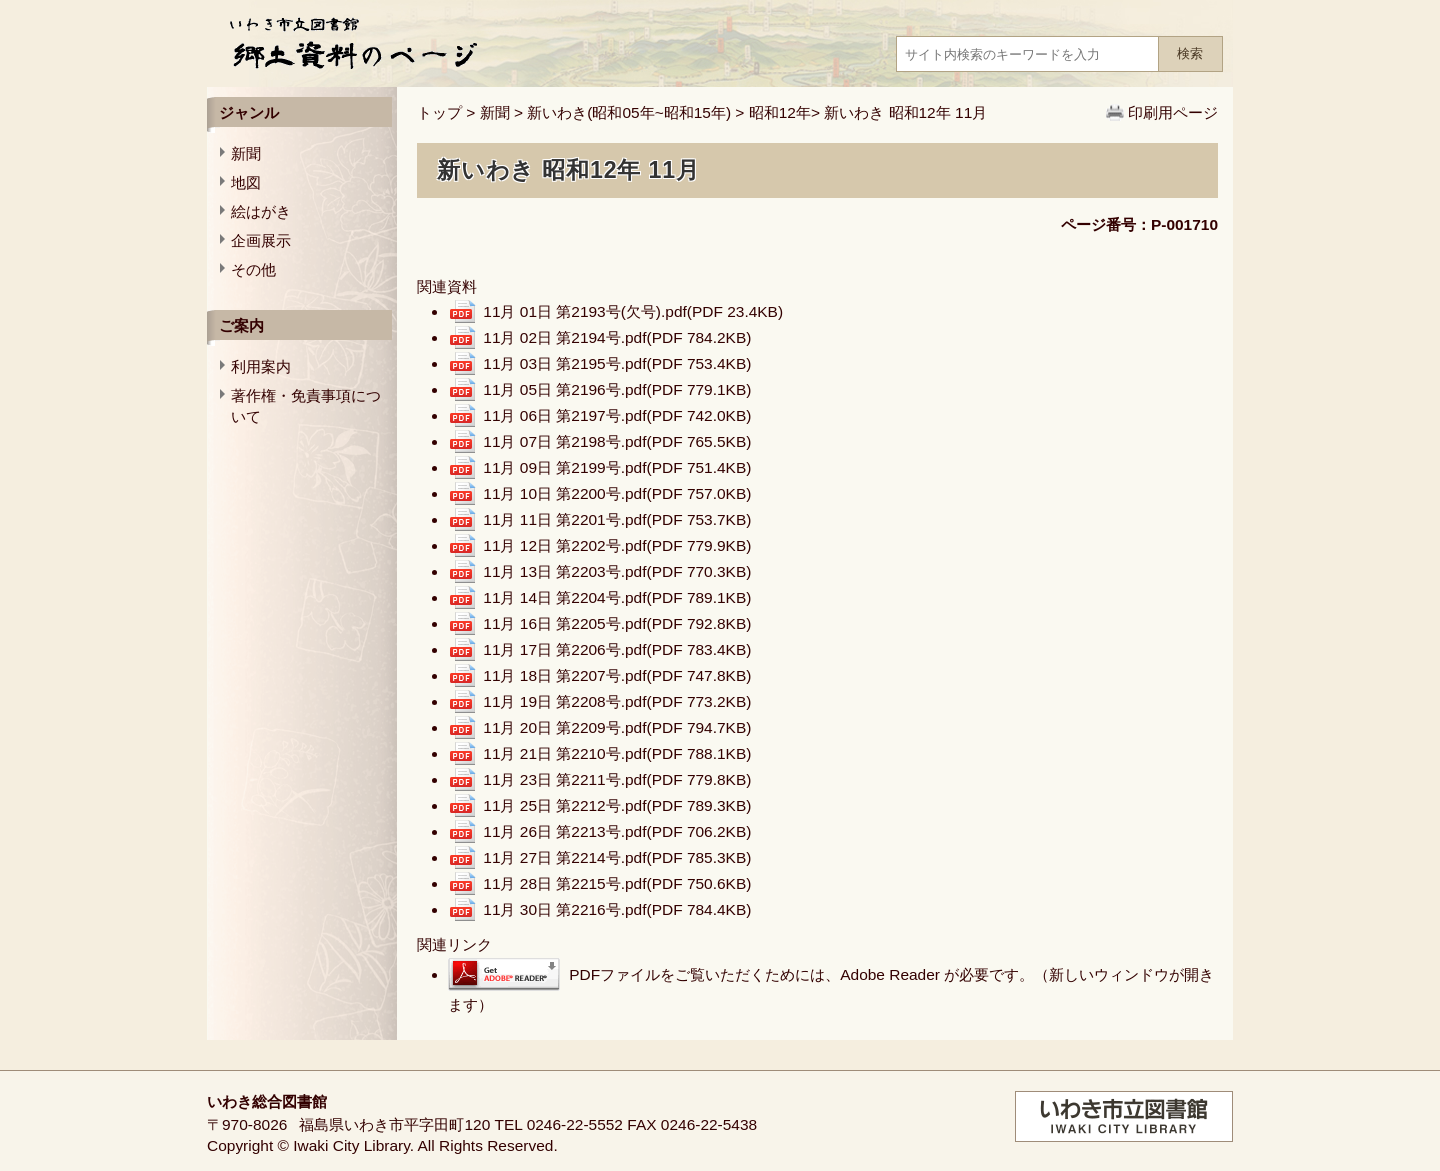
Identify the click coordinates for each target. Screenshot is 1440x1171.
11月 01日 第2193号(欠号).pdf (633, 311)
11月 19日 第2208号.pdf (617, 701)
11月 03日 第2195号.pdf (617, 363)
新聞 (495, 112)
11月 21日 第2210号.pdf (617, 753)
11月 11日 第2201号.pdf (617, 519)
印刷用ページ (1173, 112)
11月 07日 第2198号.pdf (617, 441)
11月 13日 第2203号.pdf (617, 571)
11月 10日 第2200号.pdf (617, 493)
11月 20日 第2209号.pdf (617, 727)
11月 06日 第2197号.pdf (617, 415)
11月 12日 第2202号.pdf (617, 545)
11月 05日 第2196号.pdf (617, 389)
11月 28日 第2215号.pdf (617, 883)
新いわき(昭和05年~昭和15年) (629, 112)
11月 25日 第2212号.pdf (617, 805)
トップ (439, 112)
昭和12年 (780, 112)
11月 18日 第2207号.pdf (617, 675)
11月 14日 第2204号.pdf (617, 597)
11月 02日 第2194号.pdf (617, 337)
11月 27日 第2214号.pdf (617, 857)
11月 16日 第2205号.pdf (617, 623)
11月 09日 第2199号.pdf (617, 467)
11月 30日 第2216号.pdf (617, 909)
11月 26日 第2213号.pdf (617, 831)
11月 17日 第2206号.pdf (617, 649)
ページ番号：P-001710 (1139, 224)
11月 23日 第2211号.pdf (617, 779)
